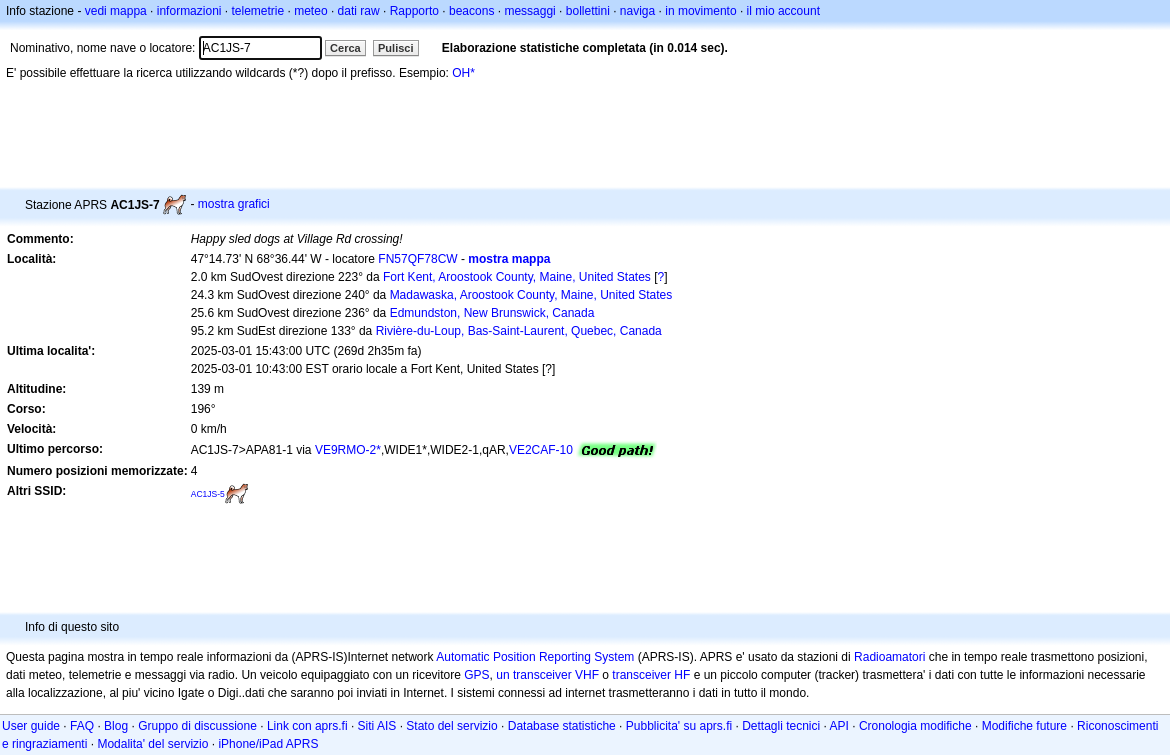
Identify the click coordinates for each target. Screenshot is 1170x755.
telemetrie (258, 11)
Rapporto (414, 11)
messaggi (529, 11)
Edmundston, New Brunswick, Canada (492, 313)
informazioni (189, 11)
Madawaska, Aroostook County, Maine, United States (531, 295)
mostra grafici (234, 204)
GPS (476, 675)
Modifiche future (1024, 726)
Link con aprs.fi (307, 726)
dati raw (359, 11)
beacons (471, 11)
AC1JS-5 (208, 494)
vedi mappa (116, 11)
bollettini (588, 11)
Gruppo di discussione (197, 726)
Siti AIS (377, 726)
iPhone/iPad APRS (268, 744)
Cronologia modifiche (915, 726)
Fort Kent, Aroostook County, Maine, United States (517, 277)
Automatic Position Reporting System (535, 657)
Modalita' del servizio (152, 744)
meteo (310, 11)
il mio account (783, 11)
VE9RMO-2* (348, 450)
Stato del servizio (451, 726)
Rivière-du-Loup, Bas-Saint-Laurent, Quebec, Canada (519, 331)
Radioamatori (889, 657)
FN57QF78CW (417, 259)
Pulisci (395, 48)
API (839, 726)
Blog (116, 726)
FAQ (82, 726)
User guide (31, 726)
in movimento (700, 11)
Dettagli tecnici (781, 726)
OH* (463, 73)
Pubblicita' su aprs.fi (679, 726)
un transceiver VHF (547, 675)
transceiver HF (651, 675)
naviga (637, 11)
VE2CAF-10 (541, 450)
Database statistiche (562, 726)
